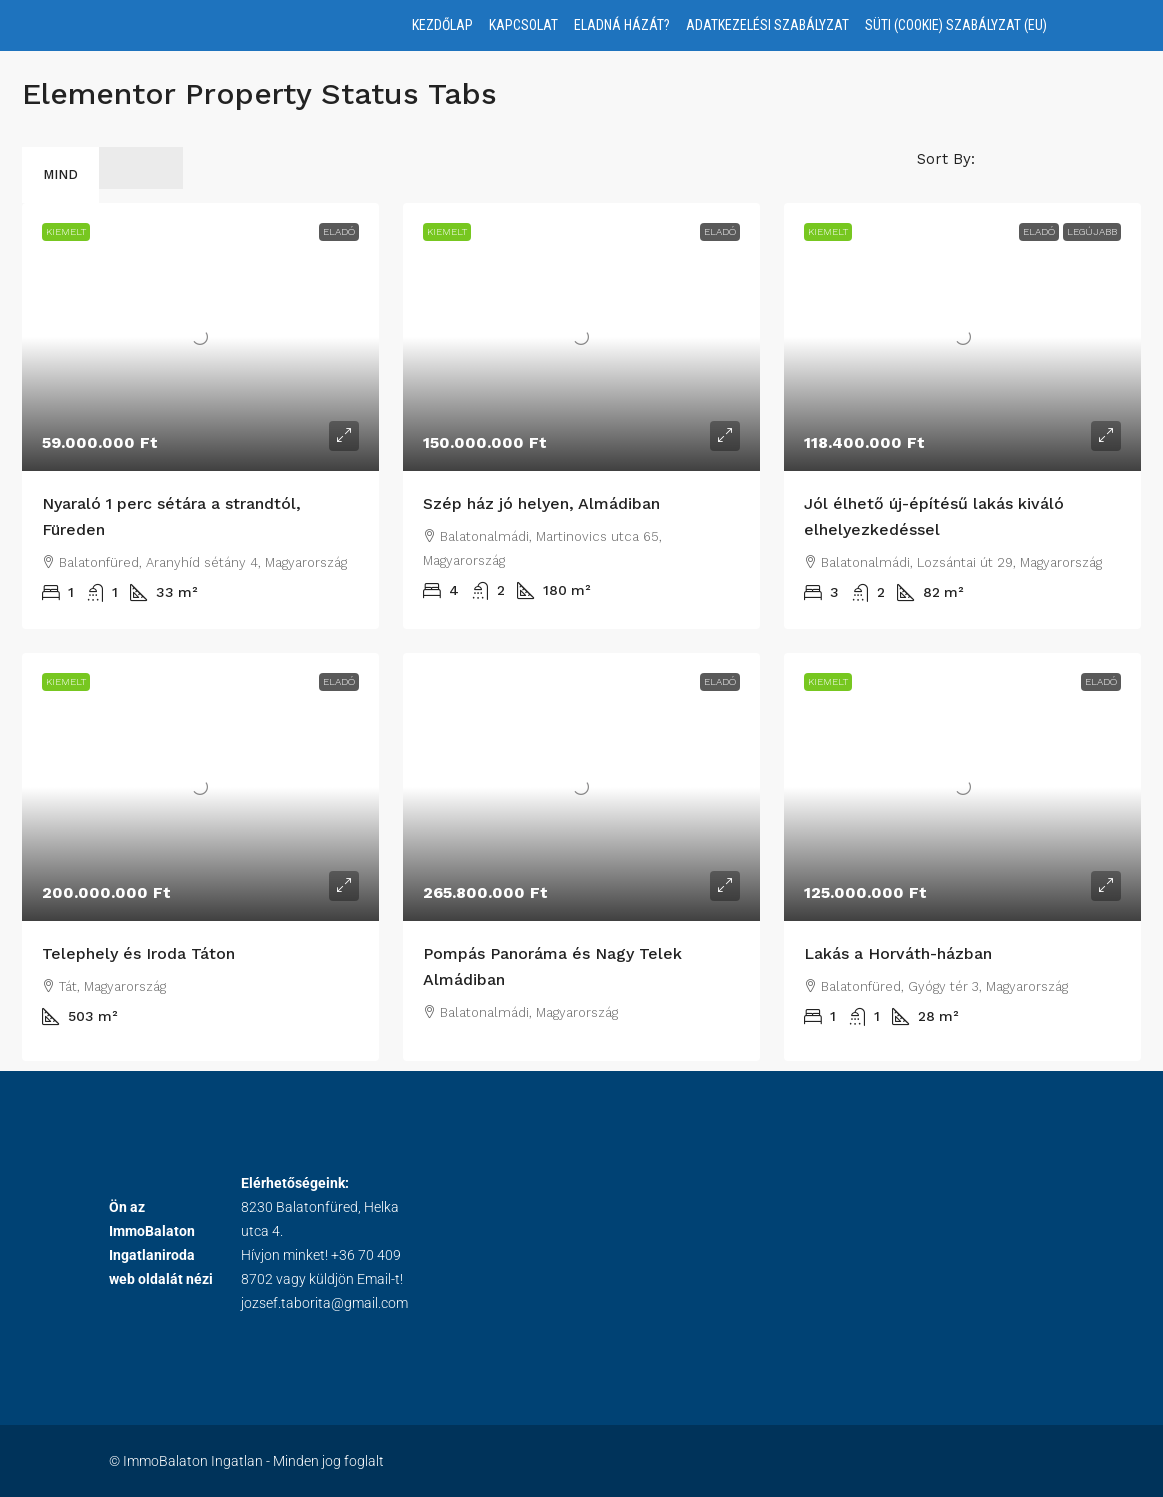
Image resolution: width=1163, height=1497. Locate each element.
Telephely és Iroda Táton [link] (138, 953)
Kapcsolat (523, 25)
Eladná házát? (622, 25)
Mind (60, 174)
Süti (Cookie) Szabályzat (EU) (956, 25)
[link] (200, 337)
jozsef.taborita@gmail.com (324, 1303)
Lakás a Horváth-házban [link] (898, 953)
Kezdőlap (442, 25)
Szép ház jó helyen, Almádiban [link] (541, 503)
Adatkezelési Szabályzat (767, 25)
